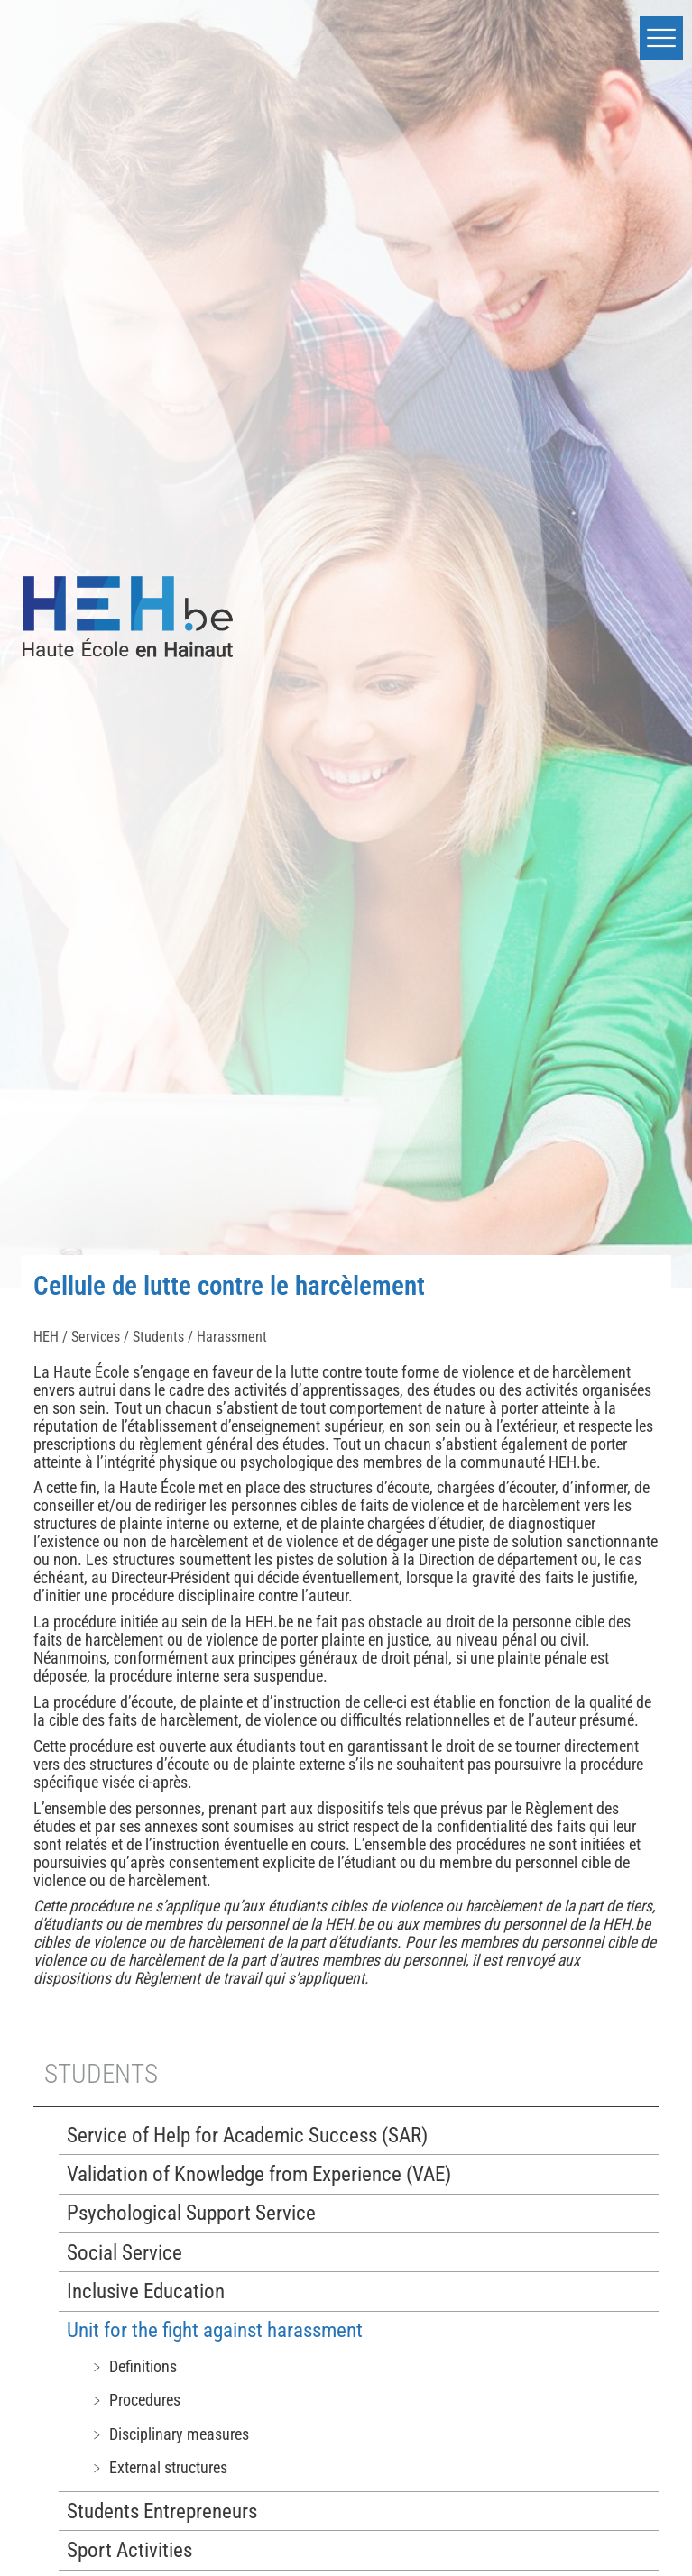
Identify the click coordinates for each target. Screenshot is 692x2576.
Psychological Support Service (191, 2213)
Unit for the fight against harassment (215, 2330)
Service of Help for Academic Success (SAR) (247, 2135)
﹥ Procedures (134, 2399)
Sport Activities (129, 2550)
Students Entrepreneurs (162, 2511)
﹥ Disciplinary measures (169, 2434)
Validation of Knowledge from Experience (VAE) (259, 2174)
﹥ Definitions (133, 2366)
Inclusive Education (146, 2291)
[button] (661, 38)
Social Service (124, 2253)
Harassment (232, 1336)
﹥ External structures (158, 2467)
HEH (46, 1336)
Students (158, 1336)
